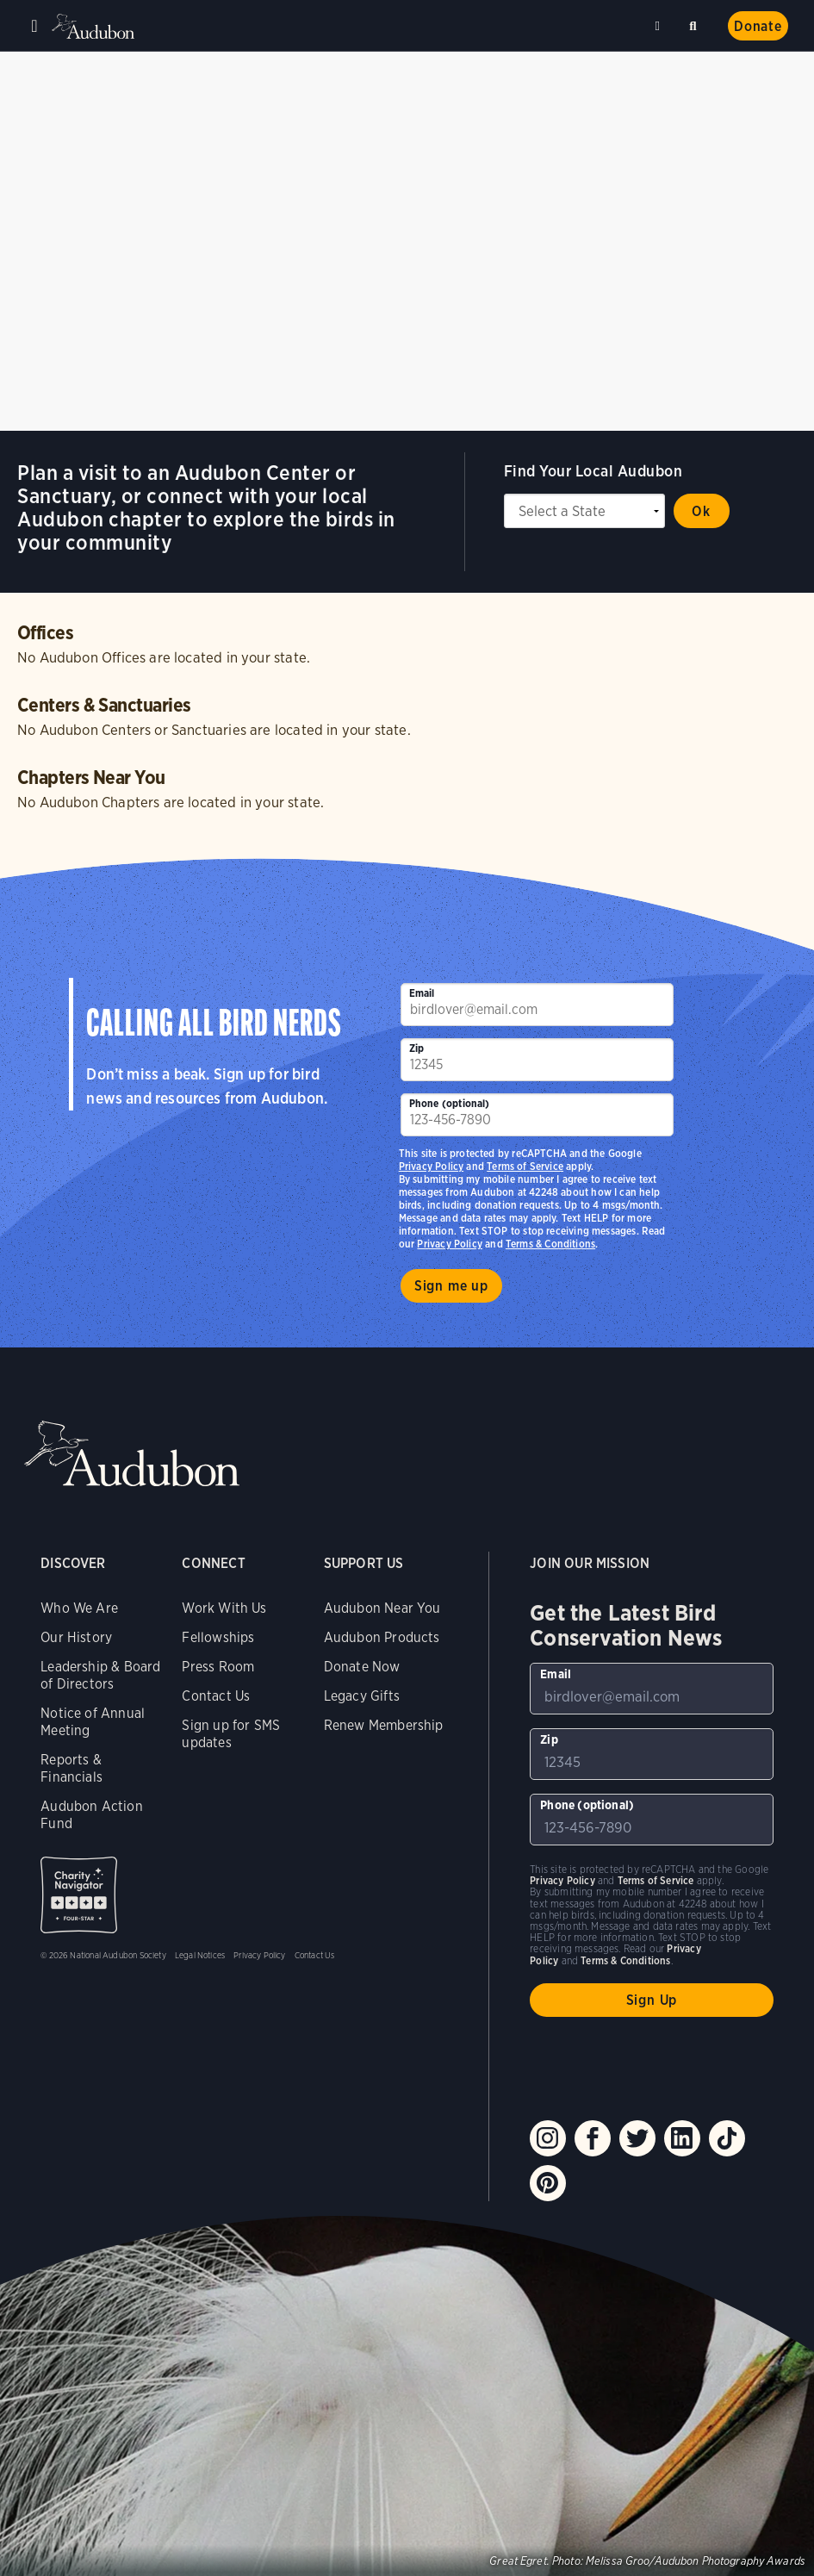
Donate (758, 26)
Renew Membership (384, 1725)
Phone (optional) (449, 1103)
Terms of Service (525, 1166)
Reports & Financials (71, 1768)
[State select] (584, 511)
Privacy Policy (449, 1243)
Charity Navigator (78, 1895)
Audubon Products (382, 1637)
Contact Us (216, 1696)
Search (696, 23)
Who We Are (79, 1608)
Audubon (95, 26)
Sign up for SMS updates (231, 1734)
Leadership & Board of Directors (100, 1675)
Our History (76, 1637)
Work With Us (224, 1608)
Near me (660, 26)
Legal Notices (200, 1955)
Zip (417, 1048)
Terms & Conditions (550, 1243)
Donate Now (362, 1666)
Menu (34, 26)
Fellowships (218, 1637)
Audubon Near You (382, 1608)
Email (422, 992)
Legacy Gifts (362, 1696)
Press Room (218, 1666)
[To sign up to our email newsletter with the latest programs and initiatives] (537, 1004)
